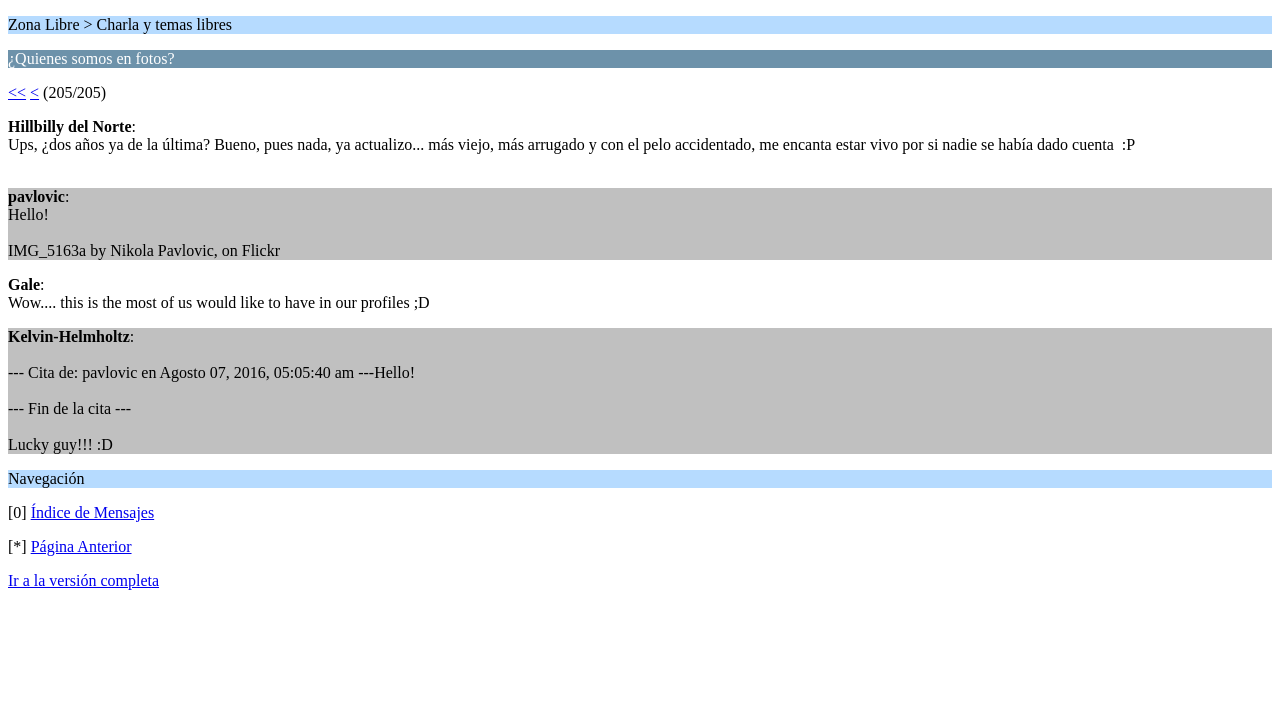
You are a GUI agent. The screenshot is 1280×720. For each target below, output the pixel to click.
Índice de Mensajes (93, 512)
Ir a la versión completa (83, 580)
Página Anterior (81, 546)
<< (17, 92)
